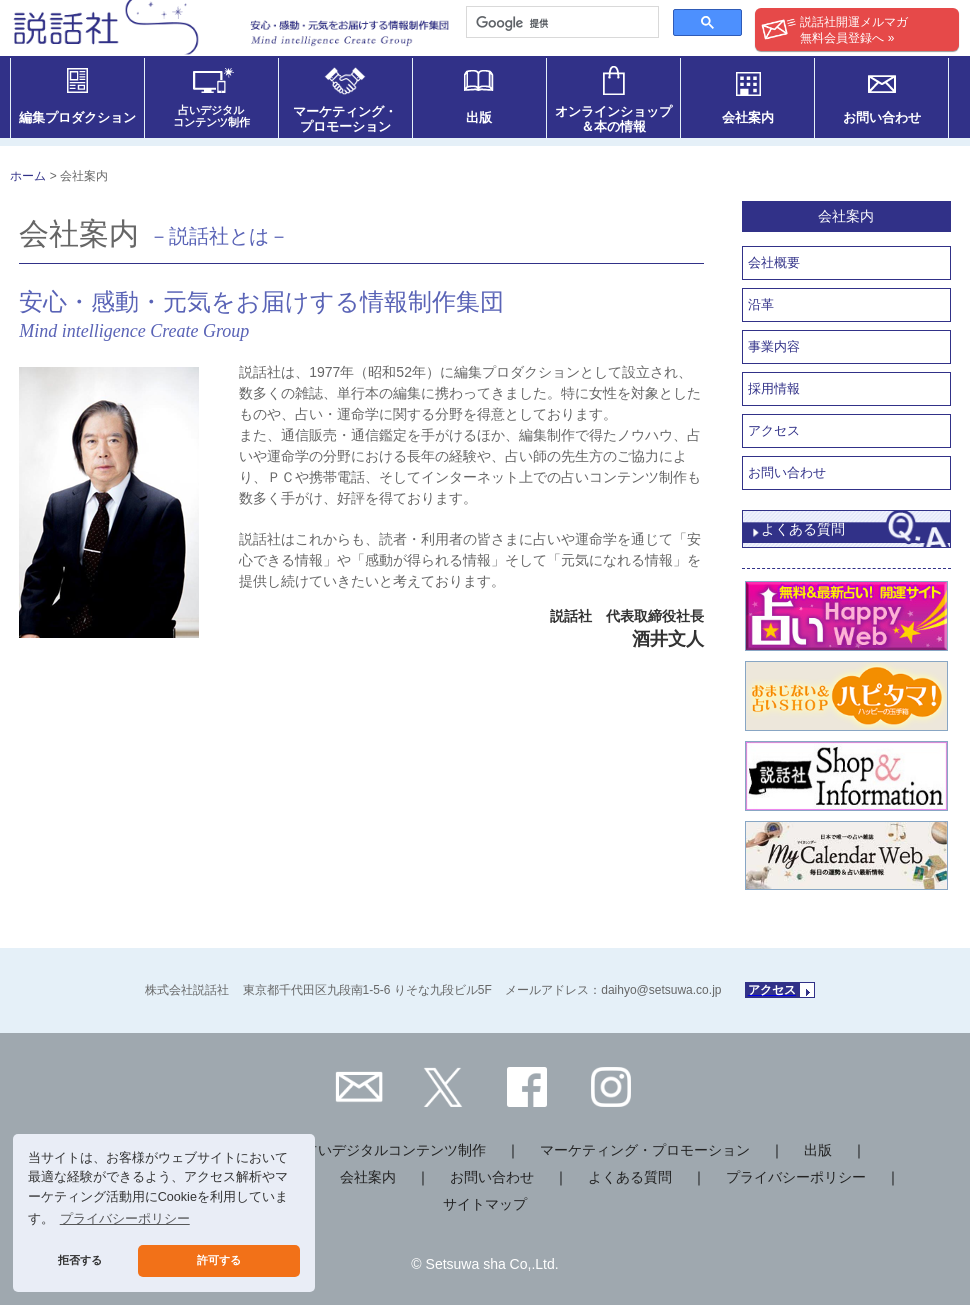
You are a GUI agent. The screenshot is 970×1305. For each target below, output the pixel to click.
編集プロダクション (77, 117)
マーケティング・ (345, 119)
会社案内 (748, 117)
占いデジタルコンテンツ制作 (395, 1150)
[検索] (560, 23)
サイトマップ (485, 1204)
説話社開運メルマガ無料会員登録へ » (834, 30)
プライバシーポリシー (796, 1177)
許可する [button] (219, 1260)
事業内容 (774, 346)
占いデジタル (211, 116)
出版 (479, 117)
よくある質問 (803, 529)
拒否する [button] (80, 1260)
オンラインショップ (613, 119)
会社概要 (774, 262)
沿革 (761, 304)
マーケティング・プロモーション (645, 1150)
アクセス (774, 430)
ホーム (28, 176)
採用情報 (774, 388)
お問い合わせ (882, 117)
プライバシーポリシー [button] (125, 1219)
